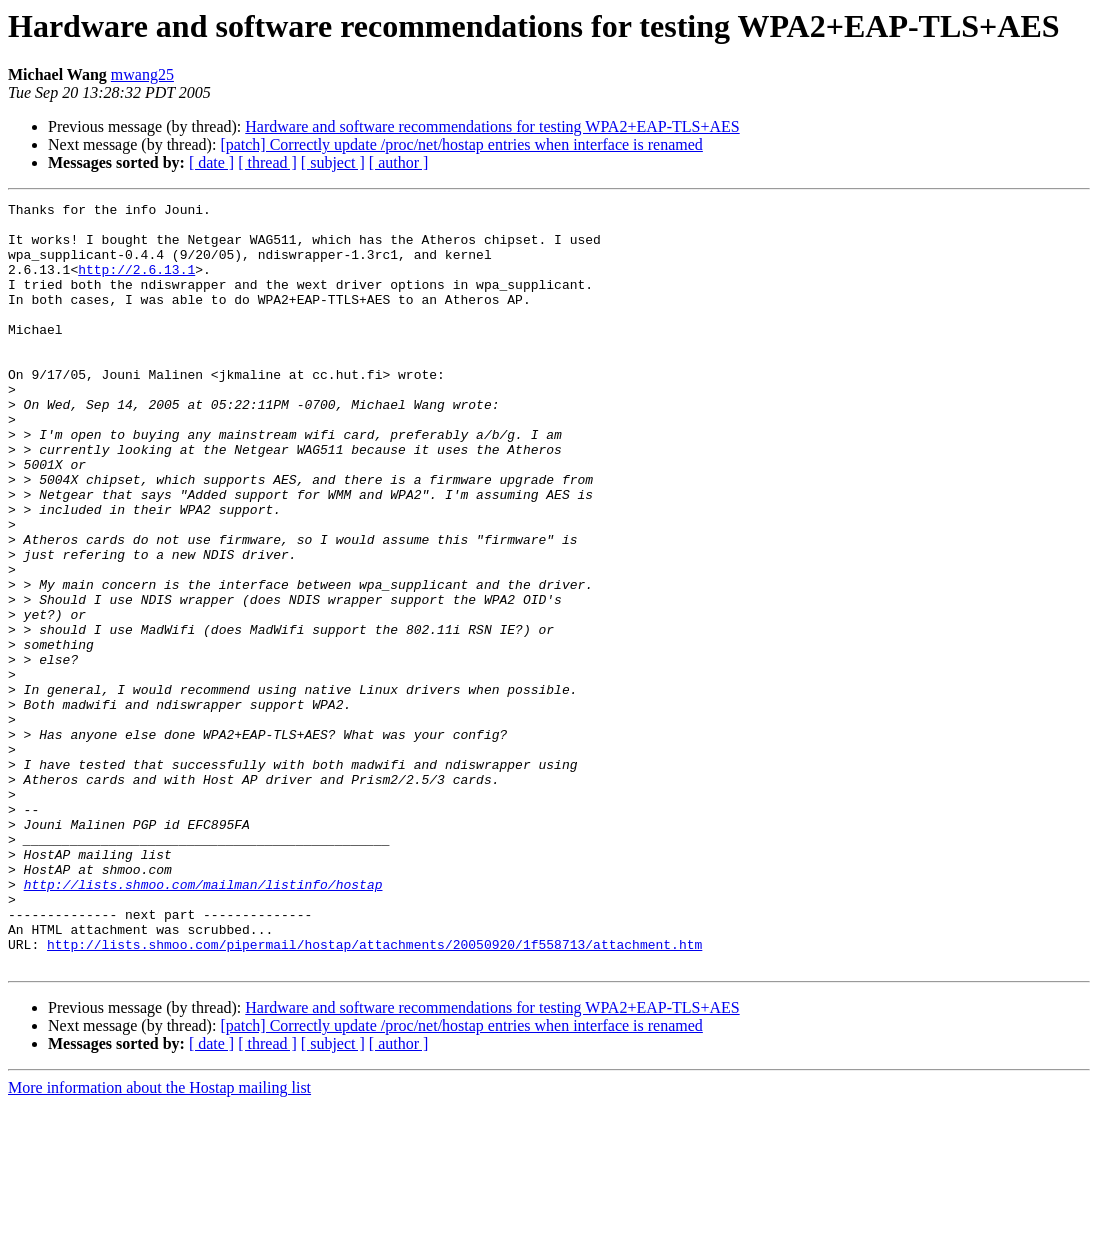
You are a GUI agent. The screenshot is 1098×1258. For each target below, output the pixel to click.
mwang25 (142, 74)
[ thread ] (267, 162)
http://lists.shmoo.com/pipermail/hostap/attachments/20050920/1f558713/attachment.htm (374, 1094)
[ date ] (211, 162)
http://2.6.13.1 (136, 284)
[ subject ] (333, 162)
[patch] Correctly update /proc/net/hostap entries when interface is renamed (461, 144)
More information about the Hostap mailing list (159, 1240)
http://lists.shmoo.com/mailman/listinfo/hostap (203, 1022)
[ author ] (399, 162)
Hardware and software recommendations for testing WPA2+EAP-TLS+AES (492, 126)
